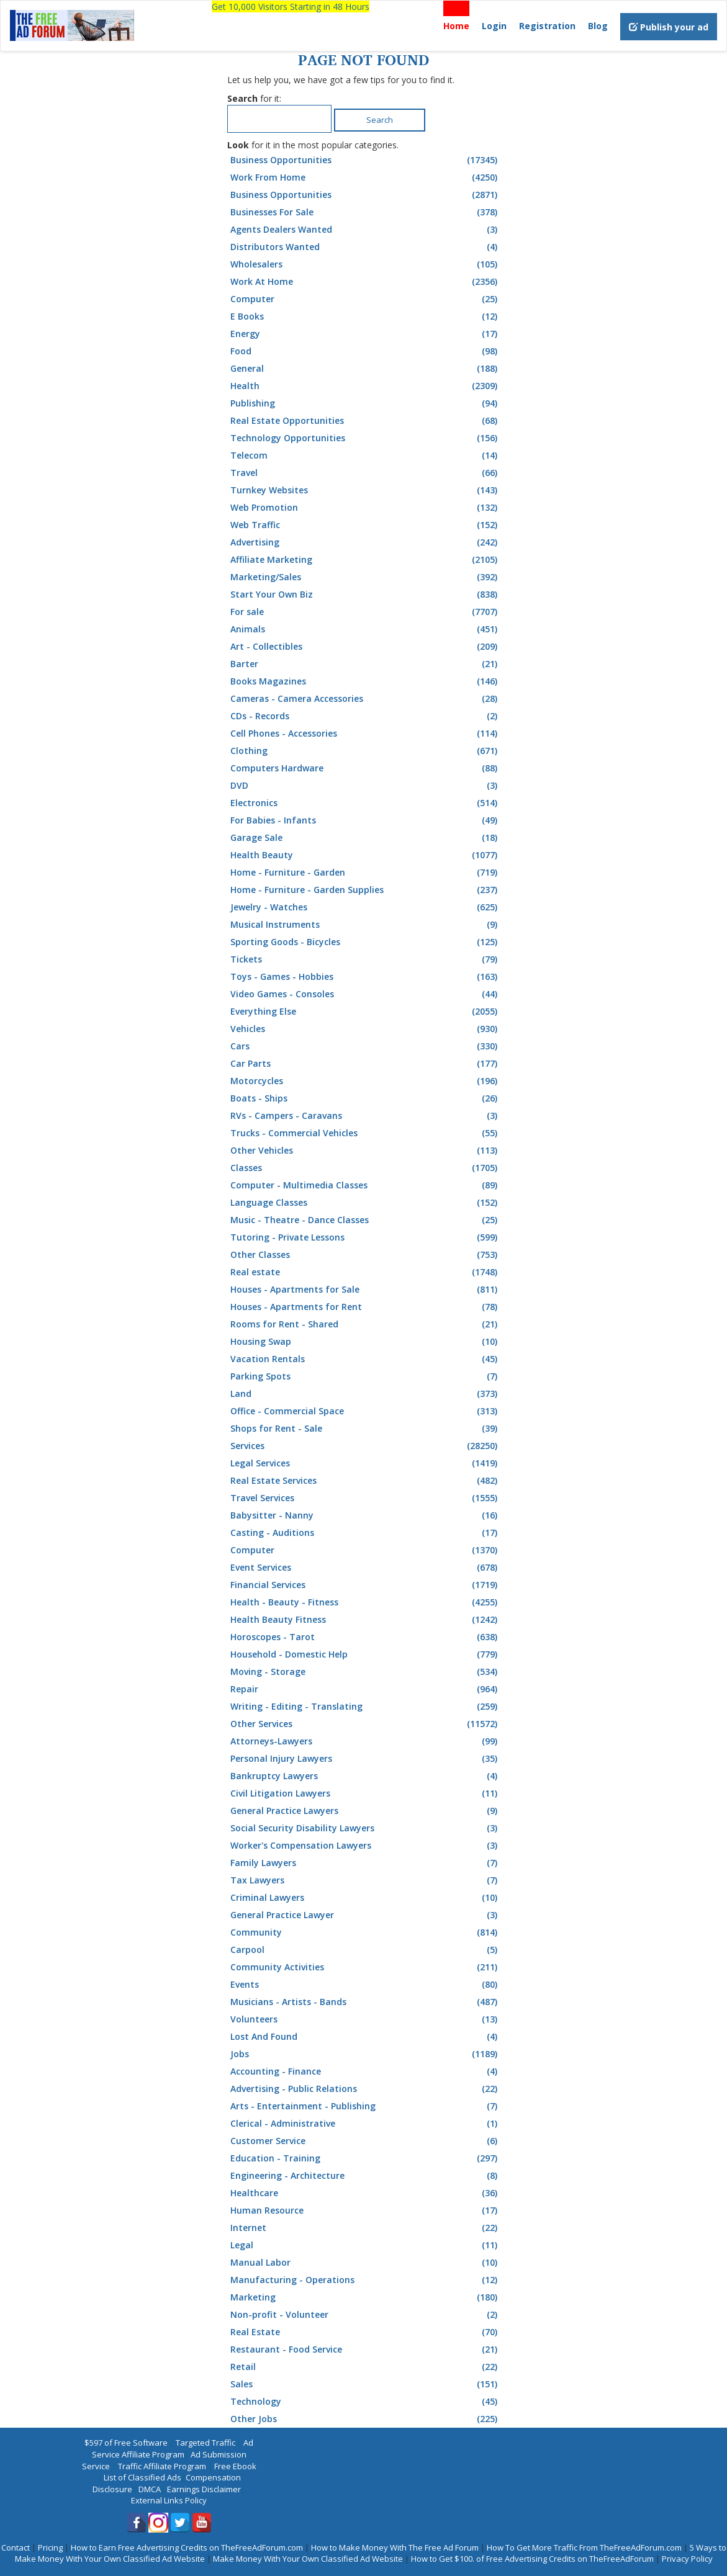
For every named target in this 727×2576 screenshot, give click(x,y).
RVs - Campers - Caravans (365, 1115)
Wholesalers (365, 264)
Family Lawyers (365, 1863)
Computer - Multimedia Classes (365, 1185)
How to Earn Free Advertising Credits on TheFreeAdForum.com (187, 2547)
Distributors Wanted (365, 247)
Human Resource (365, 2210)
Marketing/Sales (365, 577)
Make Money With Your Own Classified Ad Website (308, 2558)
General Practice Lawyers (365, 1811)
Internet (365, 2228)
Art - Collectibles (365, 646)
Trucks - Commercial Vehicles (365, 1133)
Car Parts (365, 1063)
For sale (365, 612)
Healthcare (365, 2193)
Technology (365, 2401)
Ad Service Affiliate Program (173, 2448)
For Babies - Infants (365, 820)
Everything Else (365, 1011)
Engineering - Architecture (365, 2175)
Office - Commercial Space (365, 1411)
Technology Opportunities (365, 438)
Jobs (365, 2054)
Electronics (365, 803)
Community (365, 1932)
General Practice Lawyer (365, 1915)
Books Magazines (365, 681)
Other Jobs (365, 2419)
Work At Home (365, 281)
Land (365, 1393)
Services (365, 1446)
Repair (365, 1689)
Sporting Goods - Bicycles (365, 942)
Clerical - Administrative (365, 2123)
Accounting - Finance (365, 2071)
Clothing (365, 751)
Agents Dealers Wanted (365, 229)
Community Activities (365, 1967)
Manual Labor (365, 2262)
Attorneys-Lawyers (365, 1741)
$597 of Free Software (126, 2442)
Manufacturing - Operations (365, 2280)
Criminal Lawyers (365, 1897)
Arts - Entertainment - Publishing (365, 2106)
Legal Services (365, 1463)
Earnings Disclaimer (204, 2489)
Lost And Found (365, 2036)
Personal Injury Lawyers (365, 1758)
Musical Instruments (365, 924)
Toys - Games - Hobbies (365, 976)
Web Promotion (365, 507)
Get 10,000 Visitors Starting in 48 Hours (290, 6)
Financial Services (365, 1585)
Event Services (365, 1567)
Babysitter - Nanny (365, 1515)
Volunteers (365, 2019)
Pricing (50, 2547)
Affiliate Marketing (365, 559)
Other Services (365, 1724)
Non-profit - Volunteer (365, 2314)
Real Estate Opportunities (365, 420)
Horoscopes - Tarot (365, 1637)
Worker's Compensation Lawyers (365, 1845)
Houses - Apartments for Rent (365, 1307)
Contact (15, 2547)
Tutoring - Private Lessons (365, 1237)
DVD (365, 785)
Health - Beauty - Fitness (365, 1602)
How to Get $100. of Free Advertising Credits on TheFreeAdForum (532, 2558)
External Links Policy (169, 2500)
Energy (365, 334)
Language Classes (365, 1202)
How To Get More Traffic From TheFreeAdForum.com (584, 2547)
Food (365, 351)
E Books (365, 316)
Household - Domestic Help (365, 1654)
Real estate (365, 1272)
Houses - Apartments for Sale (365, 1289)
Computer (365, 299)
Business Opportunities (365, 160)
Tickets (365, 959)
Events (365, 1984)
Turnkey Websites (365, 490)
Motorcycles (365, 1081)
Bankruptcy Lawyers (365, 1776)
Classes (365, 1168)
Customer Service (365, 2141)
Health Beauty (365, 855)
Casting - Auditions (365, 1533)
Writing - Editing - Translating (365, 1706)
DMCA (149, 2489)
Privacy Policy (687, 2558)
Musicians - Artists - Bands (365, 2002)
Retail (365, 2367)
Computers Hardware (365, 768)
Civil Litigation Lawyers (365, 1793)
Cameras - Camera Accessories (365, 698)
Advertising (365, 542)
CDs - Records (365, 716)
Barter (365, 664)
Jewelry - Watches (365, 907)
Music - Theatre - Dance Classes (365, 1220)
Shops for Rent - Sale (365, 1428)
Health (365, 386)
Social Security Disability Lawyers (365, 1828)
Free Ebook (235, 2466)
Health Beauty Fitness (365, 1619)
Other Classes (365, 1254)
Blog (598, 26)
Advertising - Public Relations (365, 2089)
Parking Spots (365, 1376)
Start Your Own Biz (365, 594)
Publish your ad (668, 27)
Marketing (365, 2297)
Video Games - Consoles (365, 994)
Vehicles (365, 1029)
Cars (365, 1046)
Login (494, 26)
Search (379, 119)
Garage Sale (365, 837)
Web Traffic (365, 525)
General (365, 368)
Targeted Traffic (205, 2442)
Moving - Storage (365, 1672)
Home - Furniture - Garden (365, 872)
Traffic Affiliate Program (162, 2466)
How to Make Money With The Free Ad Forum (395, 2547)
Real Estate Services (365, 1480)
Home (456, 26)
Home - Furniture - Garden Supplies (365, 890)
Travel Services (365, 1498)
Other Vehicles (365, 1150)
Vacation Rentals (365, 1359)
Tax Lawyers (365, 1880)
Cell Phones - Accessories (365, 733)
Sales (365, 2384)
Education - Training (365, 2158)
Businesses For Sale (365, 212)
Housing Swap (365, 1341)
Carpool (365, 1950)
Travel (365, 473)
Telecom (365, 455)
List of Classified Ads (142, 2477)
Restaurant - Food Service (365, 2349)
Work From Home (365, 177)
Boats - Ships (365, 1098)
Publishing (365, 403)
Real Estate (365, 2332)
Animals (365, 629)
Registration (547, 26)
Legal (365, 2245)
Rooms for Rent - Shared (365, 1324)
